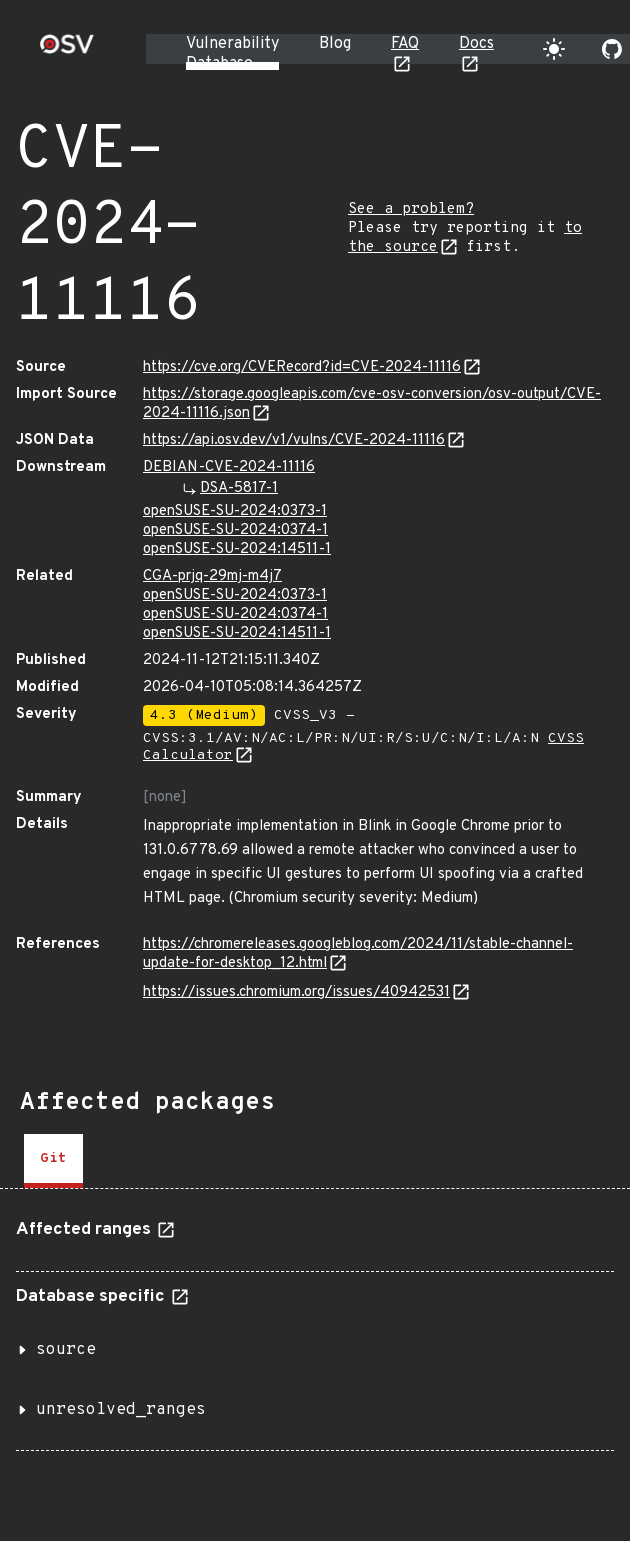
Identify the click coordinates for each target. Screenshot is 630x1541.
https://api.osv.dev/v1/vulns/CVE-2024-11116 (294, 440)
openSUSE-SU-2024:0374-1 (235, 530)
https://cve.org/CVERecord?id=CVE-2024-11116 (302, 367)
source (66, 1350)
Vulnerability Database (232, 54)
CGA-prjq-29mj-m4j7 (212, 576)
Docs (476, 44)
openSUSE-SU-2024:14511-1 (237, 549)
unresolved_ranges (121, 1410)
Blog (335, 44)
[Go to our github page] (612, 49)
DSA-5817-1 (239, 488)
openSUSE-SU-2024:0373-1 (235, 511)
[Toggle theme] (554, 49)
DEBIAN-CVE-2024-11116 (229, 467)
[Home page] (67, 50)
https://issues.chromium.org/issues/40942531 (296, 992)
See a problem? (411, 209)
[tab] (53, 1161)
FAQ (405, 44)
